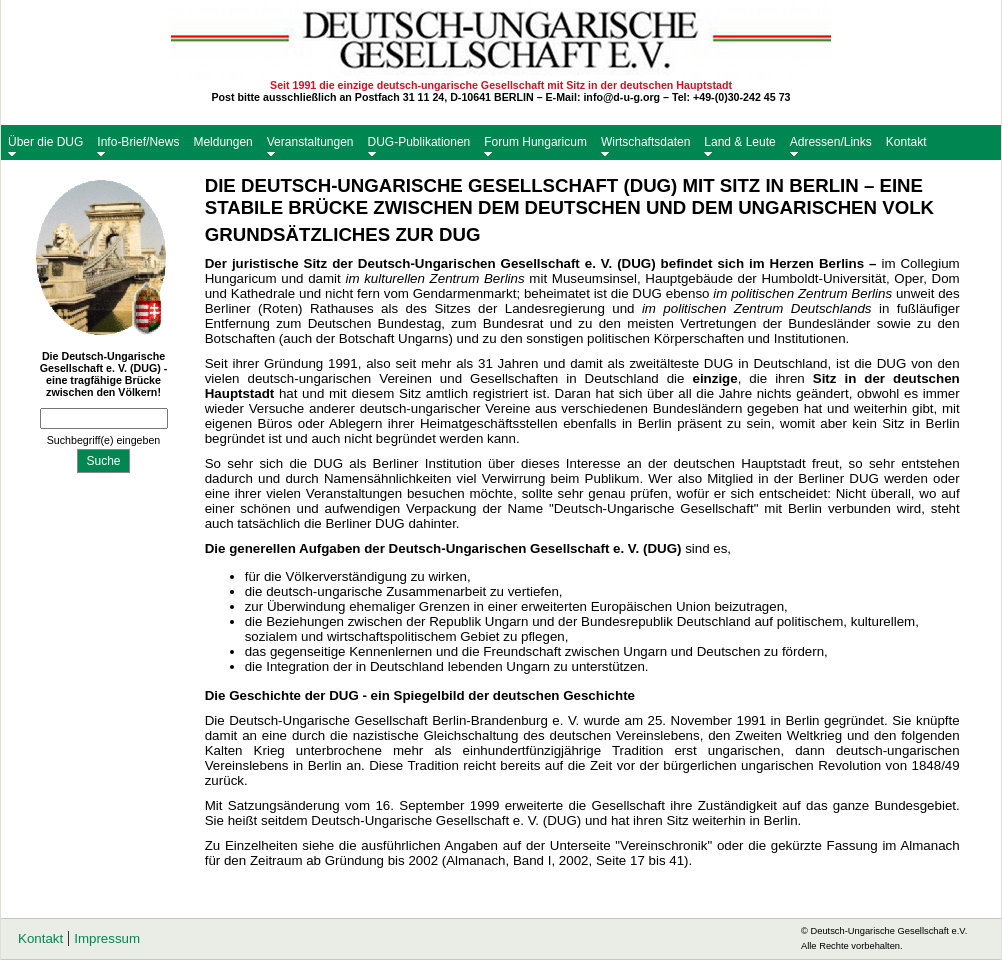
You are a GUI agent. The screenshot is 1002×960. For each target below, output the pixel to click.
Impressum (107, 938)
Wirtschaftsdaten (645, 142)
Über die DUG (45, 142)
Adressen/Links (831, 142)
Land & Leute (739, 142)
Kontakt (906, 142)
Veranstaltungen (310, 142)
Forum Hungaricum (535, 142)
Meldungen (222, 142)
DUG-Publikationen (419, 142)
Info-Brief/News (138, 142)
